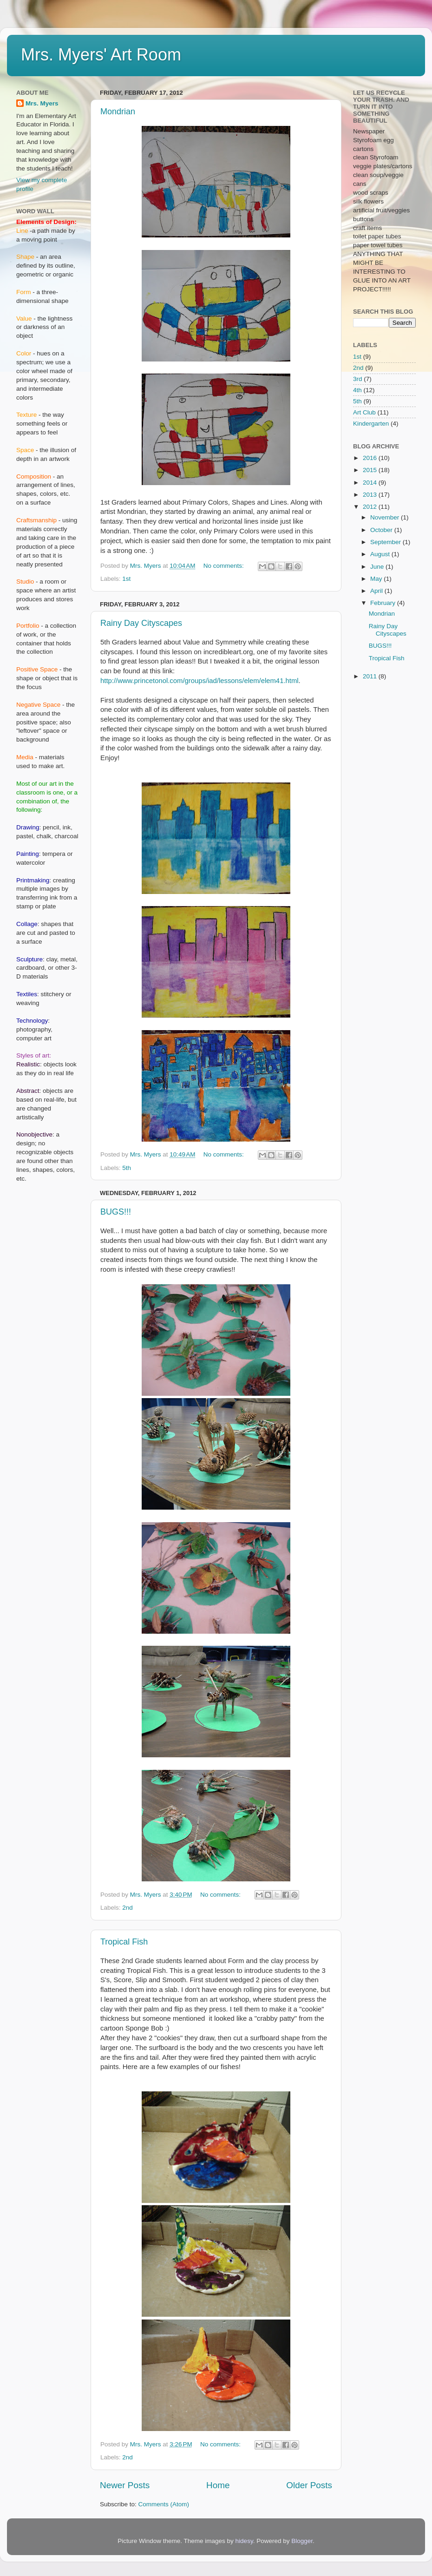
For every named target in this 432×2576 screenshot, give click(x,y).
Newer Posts (125, 2485)
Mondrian (117, 111)
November (385, 517)
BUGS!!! (115, 1211)
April (377, 590)
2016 (371, 457)
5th (126, 1167)
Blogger (302, 2540)
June (378, 566)
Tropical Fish (124, 1941)
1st (126, 578)
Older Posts (309, 2485)
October (382, 529)
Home (217, 2485)
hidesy (244, 2540)
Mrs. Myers (42, 103)
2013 (371, 494)
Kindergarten (371, 423)
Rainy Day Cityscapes (141, 623)
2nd (127, 1907)
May (377, 578)
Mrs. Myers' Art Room (101, 54)
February (383, 602)
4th (357, 390)
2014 (371, 482)
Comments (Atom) (164, 2504)
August (381, 554)
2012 (371, 506)
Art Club (364, 412)
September (386, 542)
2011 (371, 676)
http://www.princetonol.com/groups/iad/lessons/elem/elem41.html (199, 680)
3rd (357, 378)
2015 (371, 470)
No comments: (224, 565)
